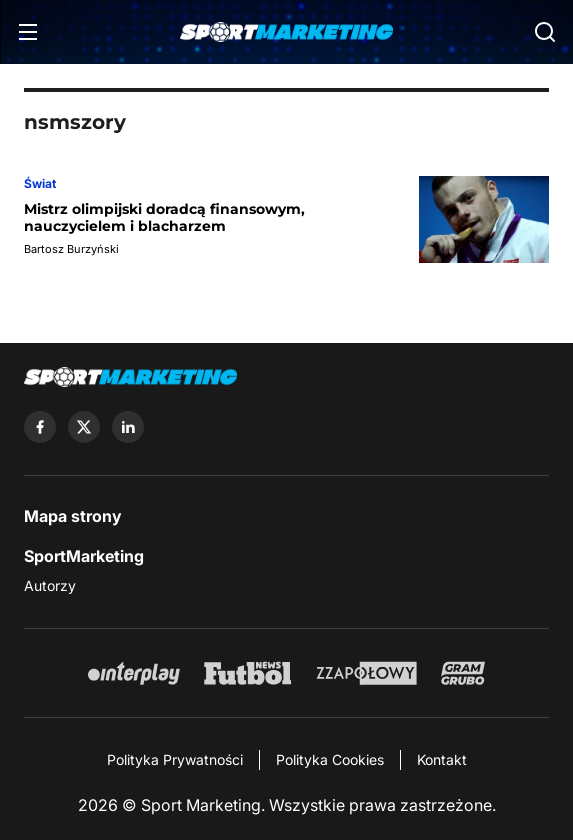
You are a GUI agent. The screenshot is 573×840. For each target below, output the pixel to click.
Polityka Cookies (330, 759)
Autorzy (50, 585)
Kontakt (442, 759)
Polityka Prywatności (175, 759)
